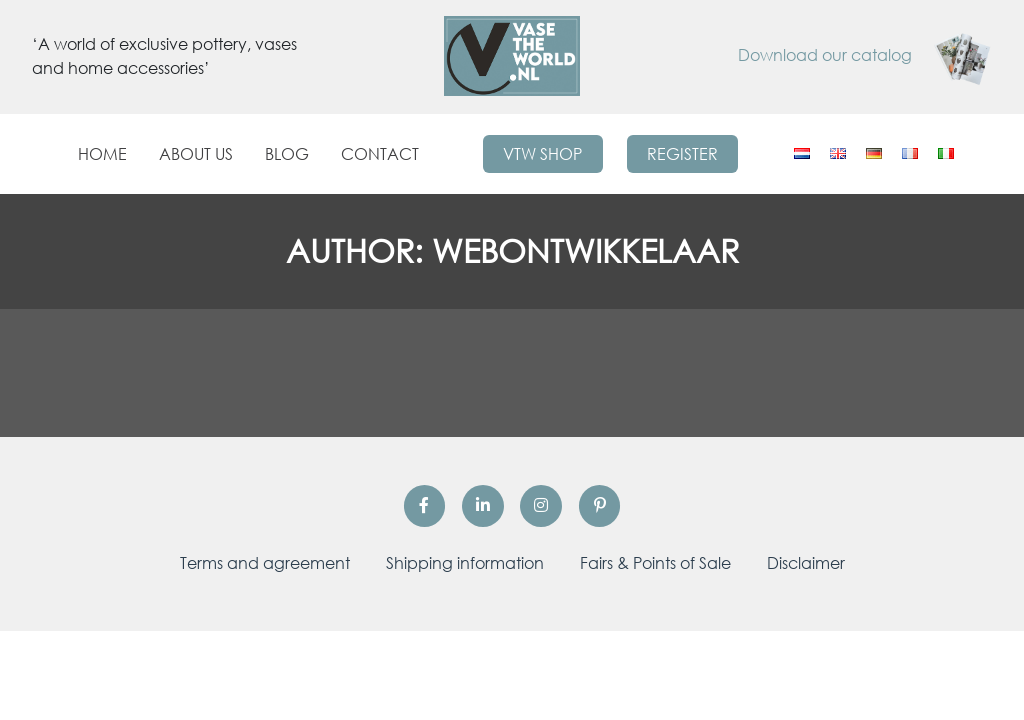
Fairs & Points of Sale (655, 563)
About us (196, 154)
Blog (287, 154)
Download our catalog (865, 55)
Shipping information (465, 563)
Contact (380, 154)
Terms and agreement (265, 563)
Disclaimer (806, 563)
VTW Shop (542, 154)
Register (682, 154)
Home (102, 154)
